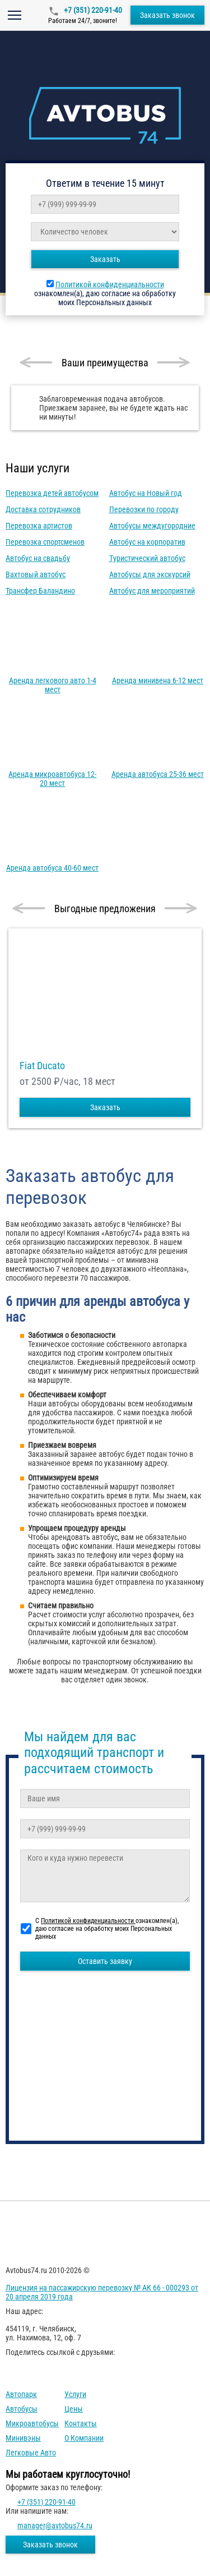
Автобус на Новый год (145, 493)
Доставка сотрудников (43, 509)
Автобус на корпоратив (147, 541)
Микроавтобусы (32, 2423)
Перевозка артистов (39, 525)
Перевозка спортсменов (45, 541)
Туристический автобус (147, 558)
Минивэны (23, 2438)
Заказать (105, 259)
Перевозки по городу (144, 509)
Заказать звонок (167, 15)
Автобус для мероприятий (152, 590)
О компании (84, 2438)
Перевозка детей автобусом (52, 493)
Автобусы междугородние (152, 525)
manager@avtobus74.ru (54, 2525)
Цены (73, 2408)
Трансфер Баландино (40, 590)
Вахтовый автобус (36, 574)
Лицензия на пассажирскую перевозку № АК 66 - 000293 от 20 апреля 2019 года (102, 2292)
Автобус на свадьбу (38, 558)
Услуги (75, 2394)
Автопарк (21, 2394)
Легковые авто (31, 2452)
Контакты (80, 2423)
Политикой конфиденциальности (109, 284)
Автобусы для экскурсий (149, 574)
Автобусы (22, 2408)
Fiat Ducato (42, 1066)
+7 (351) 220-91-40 (92, 10)
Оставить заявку (105, 1961)
